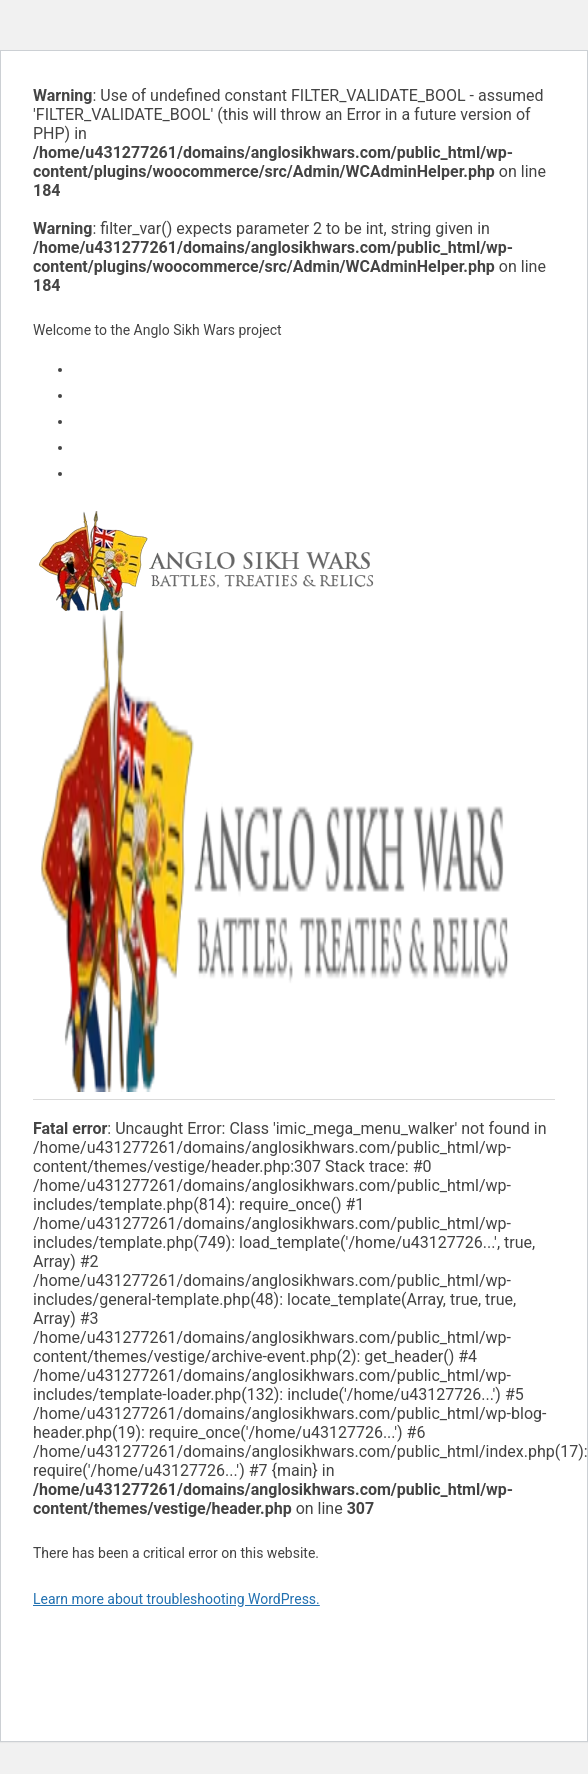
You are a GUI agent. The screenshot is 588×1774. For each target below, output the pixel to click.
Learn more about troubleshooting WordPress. (176, 1599)
